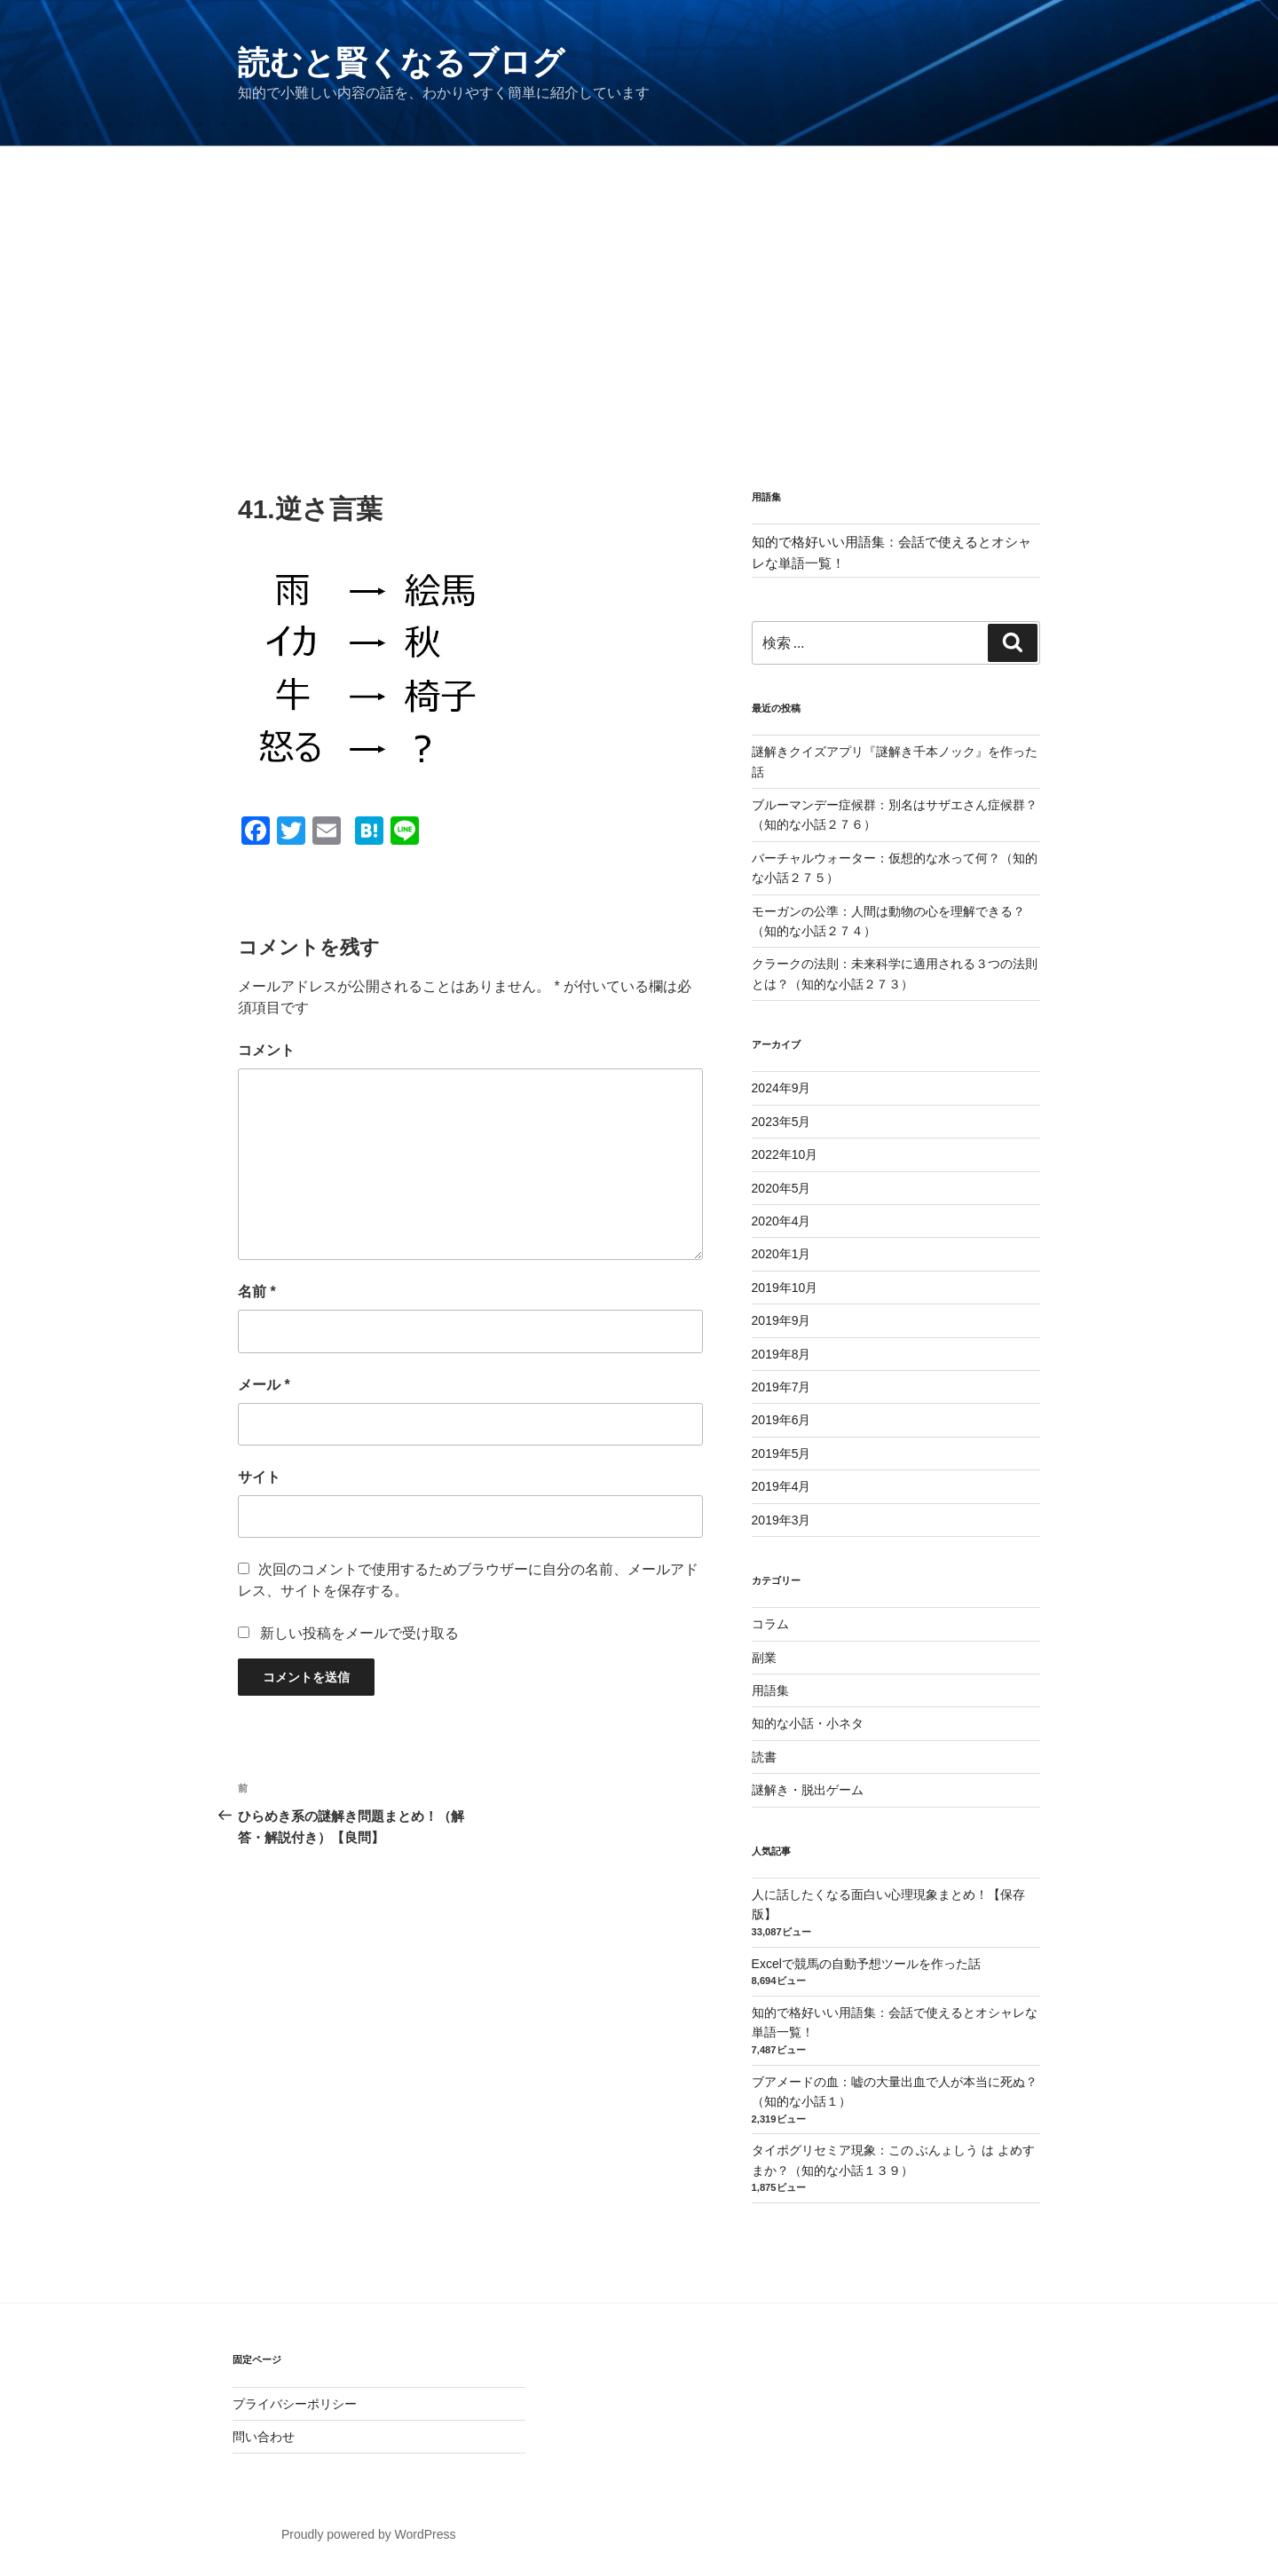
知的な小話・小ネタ (808, 1723)
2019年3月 (781, 1520)
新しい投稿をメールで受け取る (359, 1633)
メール (264, 1384)
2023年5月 (781, 1122)
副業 (764, 1657)
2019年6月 (781, 1420)
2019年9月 (781, 1320)
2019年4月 (781, 1486)
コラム (770, 1624)
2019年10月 (785, 1287)
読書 (764, 1757)
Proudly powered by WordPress (368, 2534)
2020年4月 (781, 1221)
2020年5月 (781, 1188)
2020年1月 (781, 1254)
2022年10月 (785, 1154)
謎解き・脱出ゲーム (808, 1790)
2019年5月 (781, 1453)
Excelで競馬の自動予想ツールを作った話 (866, 1964)
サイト (259, 1477)
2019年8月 (781, 1354)
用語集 (770, 1690)
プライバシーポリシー (295, 2404)
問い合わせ (264, 2437)
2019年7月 (781, 1387)
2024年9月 (781, 1088)
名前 (257, 1291)
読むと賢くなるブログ (401, 62)
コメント (266, 1050)
